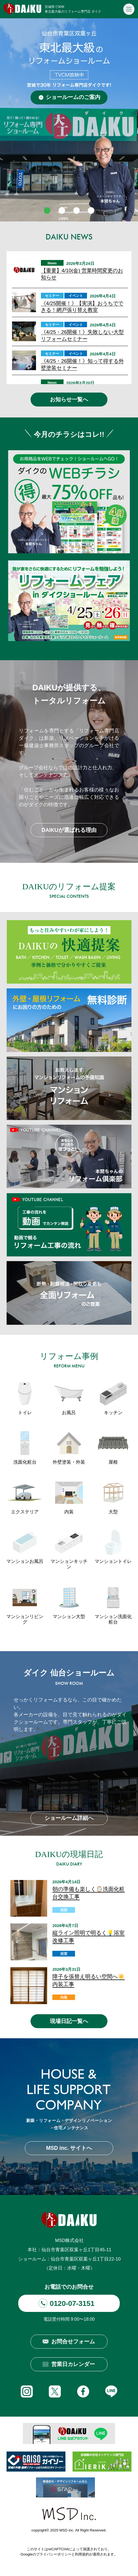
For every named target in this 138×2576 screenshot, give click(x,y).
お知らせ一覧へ (69, 399)
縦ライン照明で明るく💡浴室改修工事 (88, 1936)
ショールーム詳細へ (69, 1818)
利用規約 (82, 2554)
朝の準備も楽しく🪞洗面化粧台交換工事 (88, 1893)
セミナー (52, 296)
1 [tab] (47, 210)
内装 (63, 1998)
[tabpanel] (69, 119)
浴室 (63, 1954)
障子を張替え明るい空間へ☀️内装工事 (88, 1980)
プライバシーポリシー (53, 2554)
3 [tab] (76, 210)
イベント (76, 296)
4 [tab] (91, 210)
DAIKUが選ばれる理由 (69, 830)
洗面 (63, 1910)
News (52, 263)
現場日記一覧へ (69, 2021)
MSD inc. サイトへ (69, 2148)
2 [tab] (62, 210)
